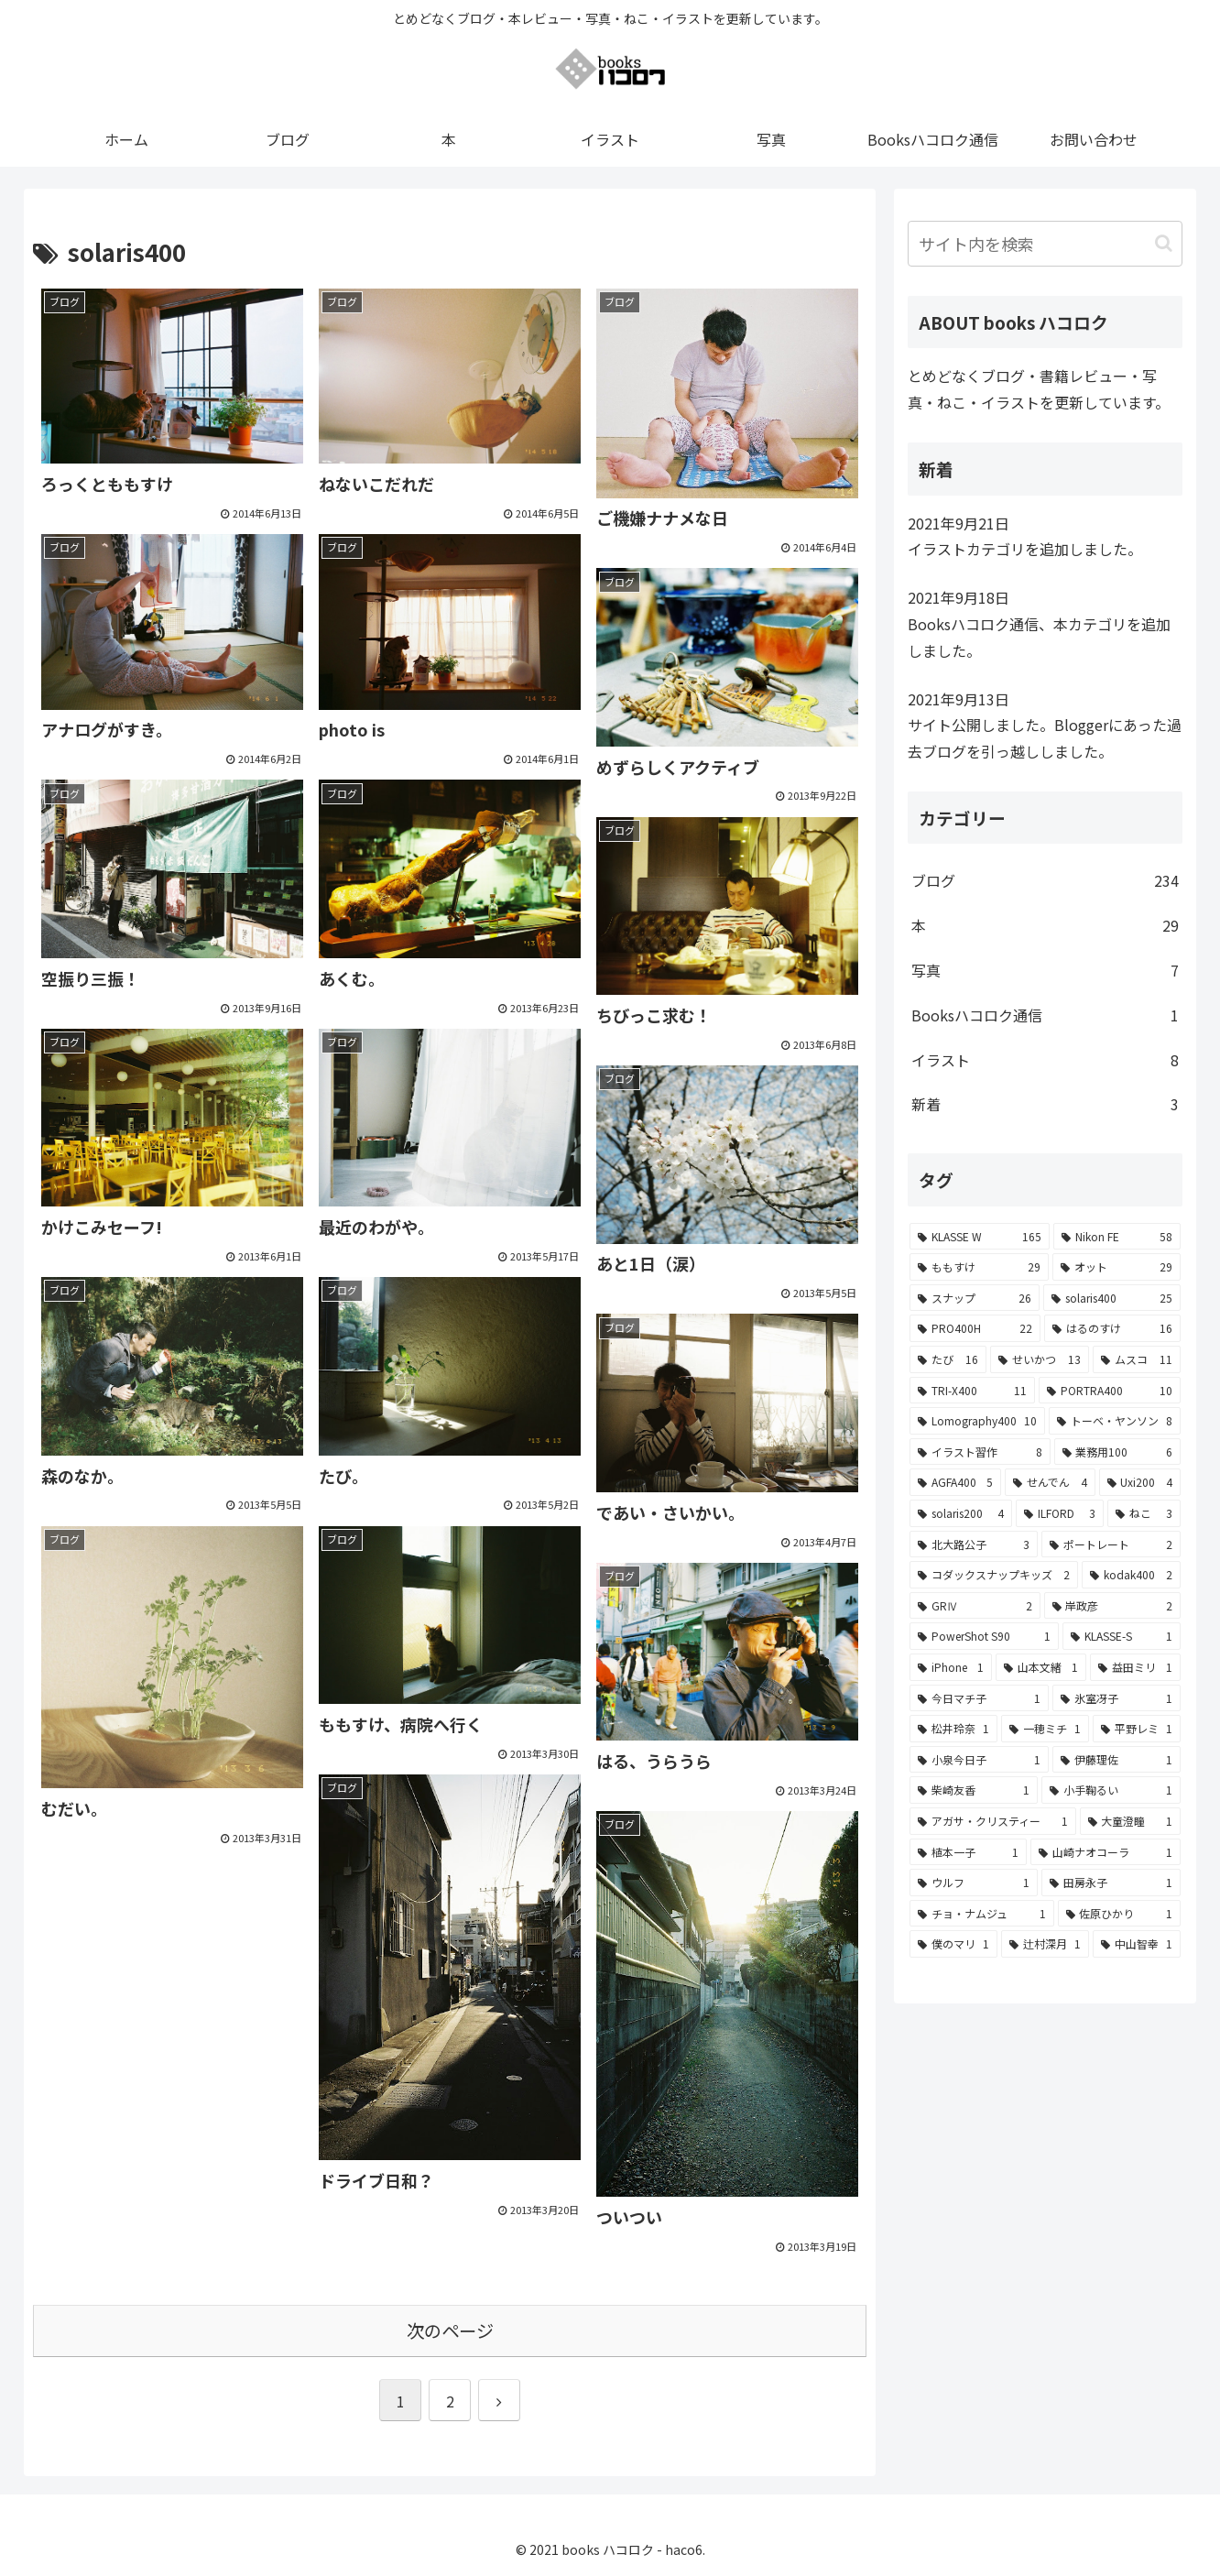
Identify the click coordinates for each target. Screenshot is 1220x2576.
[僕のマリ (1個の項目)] (953, 1944)
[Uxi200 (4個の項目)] (1140, 1482)
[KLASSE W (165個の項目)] (980, 1236)
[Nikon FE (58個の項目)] (1117, 1236)
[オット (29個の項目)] (1116, 1267)
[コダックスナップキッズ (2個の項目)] (994, 1574)
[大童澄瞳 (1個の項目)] (1131, 1821)
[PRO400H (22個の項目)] (975, 1328)
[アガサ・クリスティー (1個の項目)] (993, 1821)
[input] (1045, 244)
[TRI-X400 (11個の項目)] (972, 1390)
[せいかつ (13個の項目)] (1039, 1359)
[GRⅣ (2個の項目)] (975, 1606)
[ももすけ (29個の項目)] (979, 1267)
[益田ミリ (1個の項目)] (1135, 1667)
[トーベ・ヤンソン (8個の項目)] (1115, 1421)
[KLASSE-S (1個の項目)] (1121, 1636)
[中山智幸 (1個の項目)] (1137, 1944)
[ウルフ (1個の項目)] (974, 1882)
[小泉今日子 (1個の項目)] (979, 1760)
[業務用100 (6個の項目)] (1118, 1452)
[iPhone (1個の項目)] (951, 1667)
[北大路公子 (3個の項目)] (974, 1544)
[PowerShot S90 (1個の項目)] (984, 1636)
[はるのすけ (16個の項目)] (1112, 1328)
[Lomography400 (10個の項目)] (977, 1421)
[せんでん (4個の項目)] (1050, 1482)
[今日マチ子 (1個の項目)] (979, 1698)
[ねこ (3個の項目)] (1144, 1513)
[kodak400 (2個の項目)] (1131, 1574)
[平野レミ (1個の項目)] (1137, 1728)
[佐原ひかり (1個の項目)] (1120, 1913)
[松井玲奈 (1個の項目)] (953, 1728)
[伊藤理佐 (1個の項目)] (1116, 1760)
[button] (1164, 243)
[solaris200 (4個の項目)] (961, 1513)
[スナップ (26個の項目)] (975, 1298)
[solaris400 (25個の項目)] (1112, 1298)
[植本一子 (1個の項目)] (968, 1852)
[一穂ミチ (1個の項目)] (1045, 1728)
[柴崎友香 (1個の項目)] (974, 1790)
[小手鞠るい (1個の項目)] (1111, 1790)
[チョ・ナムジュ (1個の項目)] (982, 1913)
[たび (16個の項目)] (948, 1359)
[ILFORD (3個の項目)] (1060, 1513)
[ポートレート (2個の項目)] (1111, 1544)
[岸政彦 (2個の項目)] (1113, 1606)
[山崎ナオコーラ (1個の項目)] (1105, 1852)
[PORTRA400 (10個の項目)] (1110, 1390)
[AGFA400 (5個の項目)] (955, 1482)
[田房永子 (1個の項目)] (1111, 1882)
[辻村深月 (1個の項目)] (1045, 1944)
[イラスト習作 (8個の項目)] (980, 1452)
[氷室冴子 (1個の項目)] (1116, 1698)
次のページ (450, 2330)
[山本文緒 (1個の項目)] (1041, 1667)
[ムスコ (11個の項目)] (1137, 1359)
